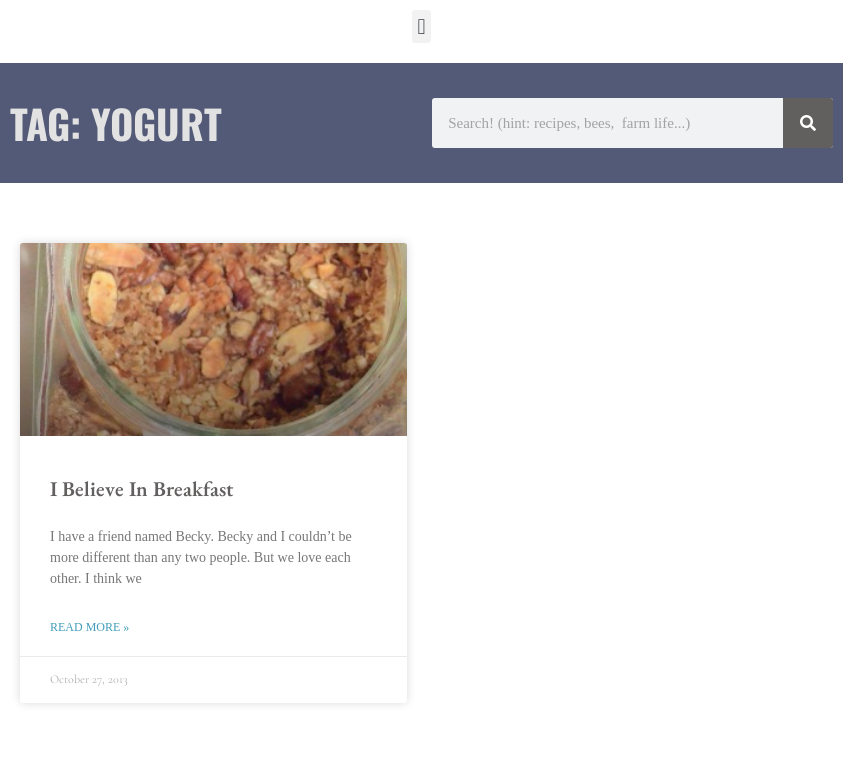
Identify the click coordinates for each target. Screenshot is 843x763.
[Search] (808, 123)
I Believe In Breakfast (141, 488)
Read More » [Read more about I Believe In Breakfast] (89, 627)
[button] (421, 26)
